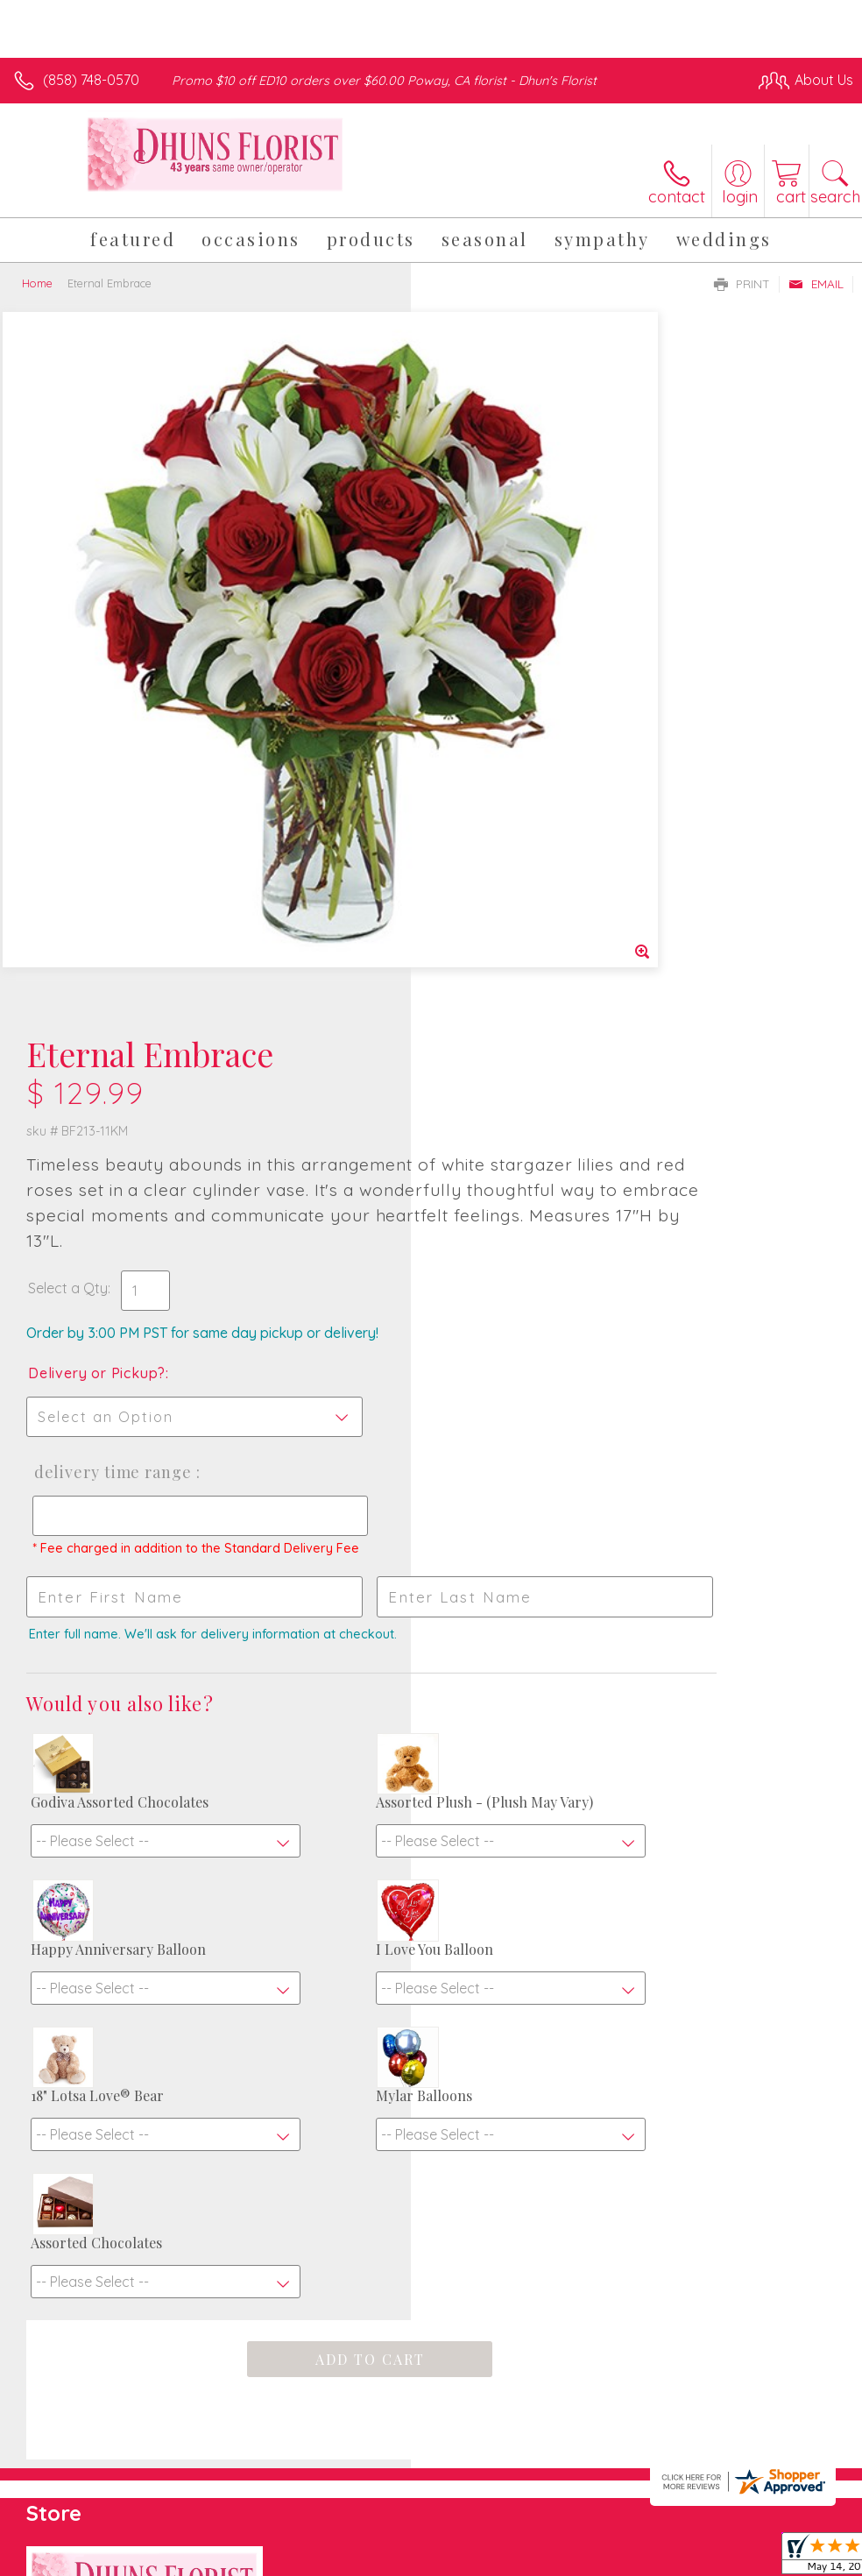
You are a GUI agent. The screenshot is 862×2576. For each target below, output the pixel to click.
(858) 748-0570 (91, 79)
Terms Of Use (452, 2427)
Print (742, 284)
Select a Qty (479, 588)
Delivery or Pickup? (507, 673)
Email (816, 284)
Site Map (789, 2427)
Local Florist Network (680, 2427)
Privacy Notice (555, 2427)
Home (37, 283)
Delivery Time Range (520, 771)
